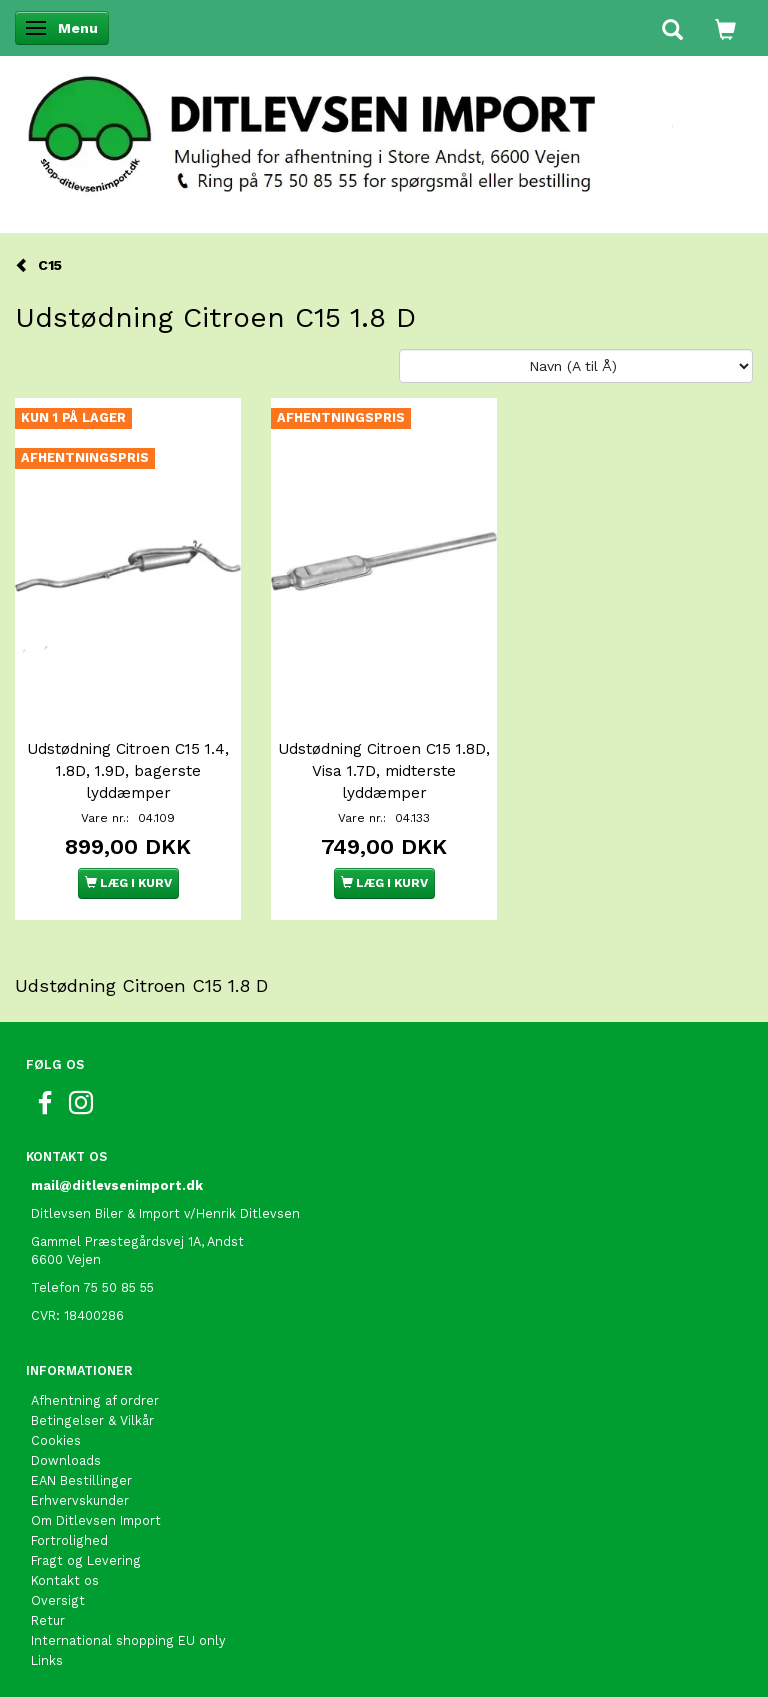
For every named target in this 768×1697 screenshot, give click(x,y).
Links (47, 1660)
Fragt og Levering (86, 1560)
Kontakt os (65, 1580)
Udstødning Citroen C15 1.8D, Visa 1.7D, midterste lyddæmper (384, 771)
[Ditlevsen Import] (384, 128)
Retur (48, 1620)
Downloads (66, 1460)
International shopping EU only (128, 1640)
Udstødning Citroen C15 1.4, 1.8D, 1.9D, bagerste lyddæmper (128, 771)
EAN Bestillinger (81, 1480)
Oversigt (58, 1600)
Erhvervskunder (80, 1500)
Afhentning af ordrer (95, 1400)
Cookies (56, 1440)
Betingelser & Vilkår (92, 1420)
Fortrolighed (69, 1540)
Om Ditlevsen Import (96, 1520)
